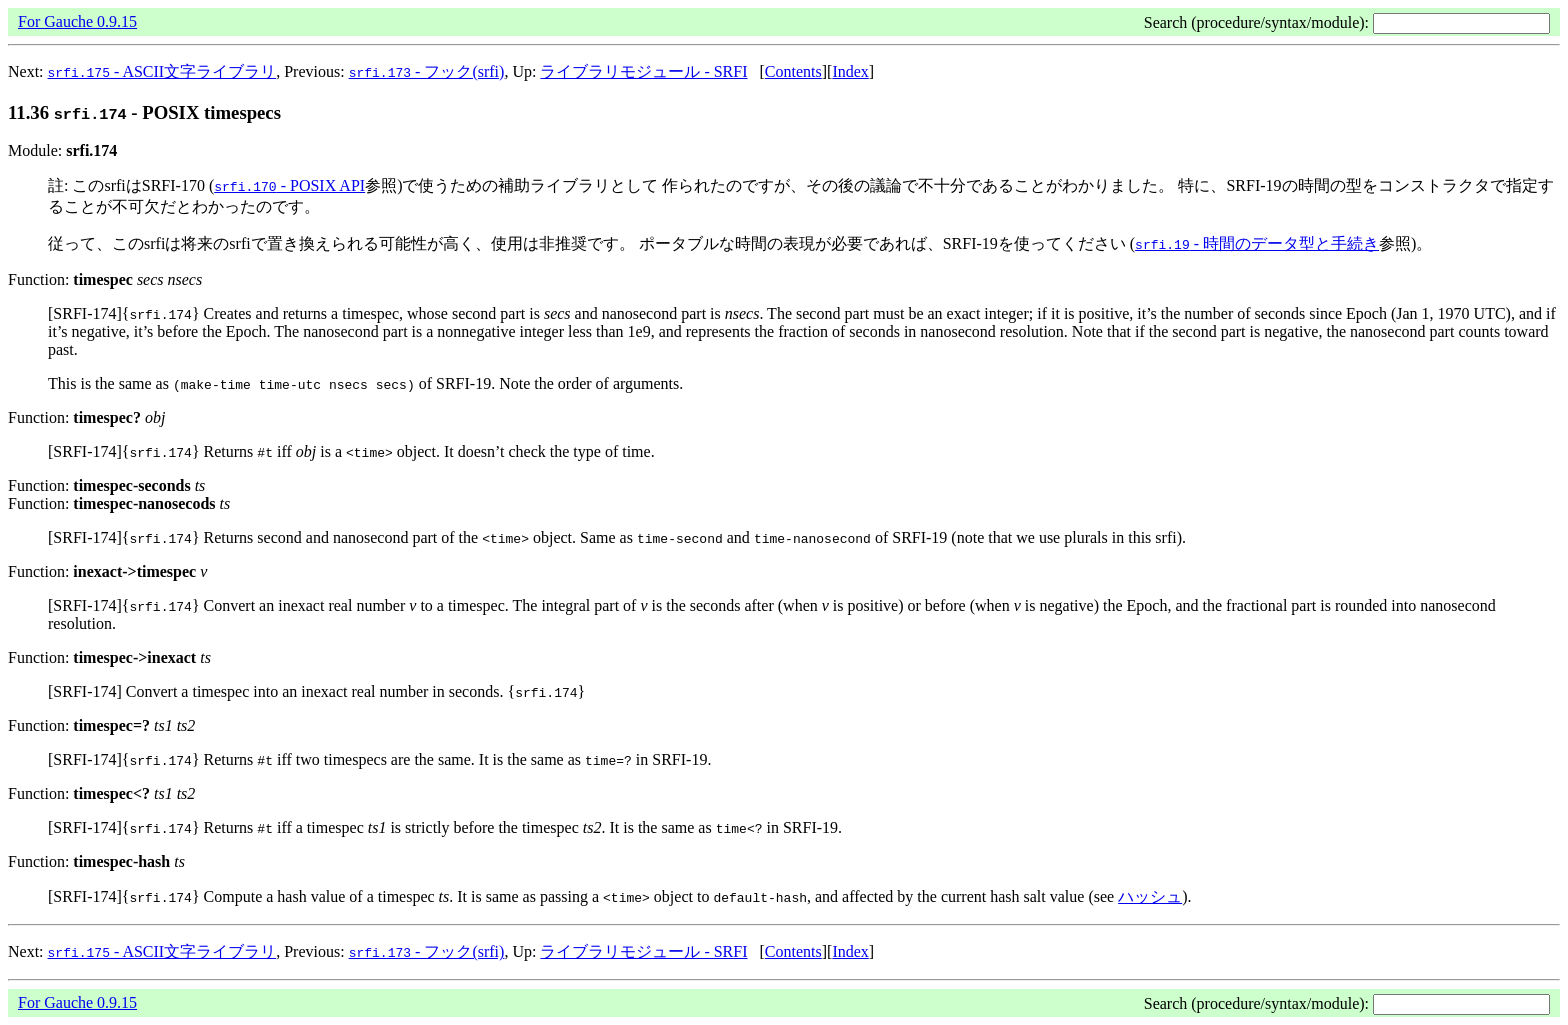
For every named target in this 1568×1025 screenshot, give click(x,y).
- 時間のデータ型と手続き (1257, 243)
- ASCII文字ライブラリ (162, 71)
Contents (793, 71)
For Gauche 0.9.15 (77, 21)
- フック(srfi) (427, 71)
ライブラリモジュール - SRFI (643, 71)
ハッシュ (1150, 896)
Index (850, 71)
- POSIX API (289, 185)
